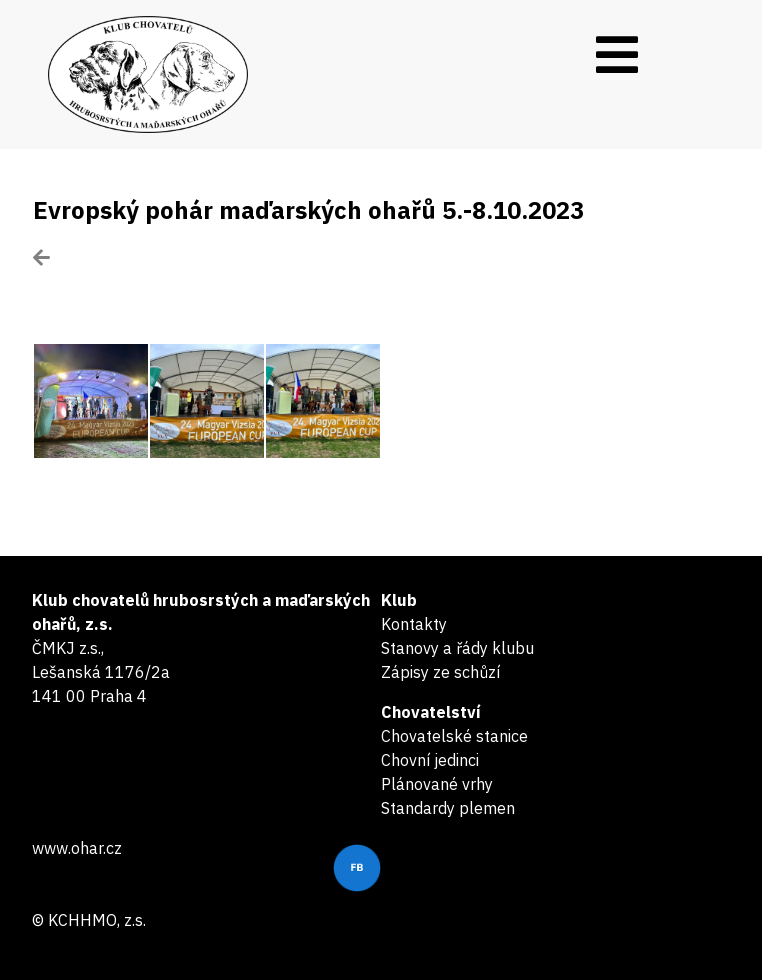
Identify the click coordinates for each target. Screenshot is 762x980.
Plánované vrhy (437, 784)
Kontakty (414, 624)
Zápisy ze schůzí (440, 672)
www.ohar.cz (77, 848)
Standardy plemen (448, 808)
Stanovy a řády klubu (457, 648)
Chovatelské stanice (454, 736)
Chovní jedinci (430, 760)
